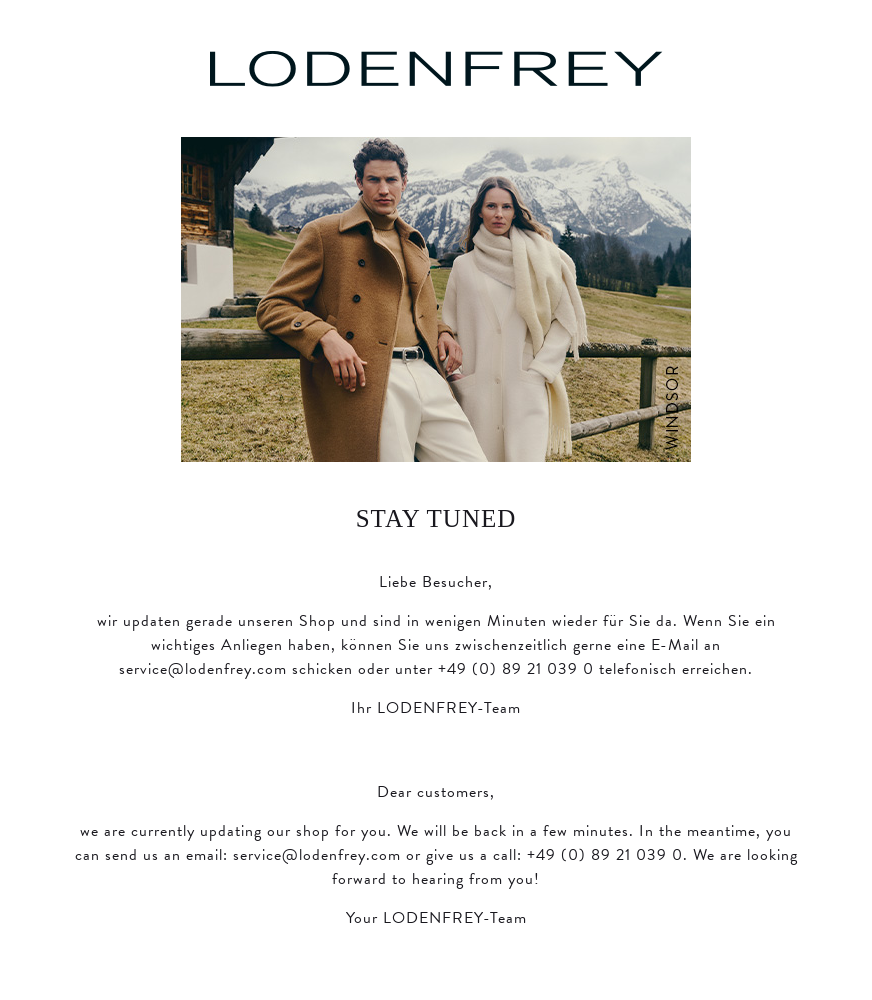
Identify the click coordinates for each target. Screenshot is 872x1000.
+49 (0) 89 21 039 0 (516, 669)
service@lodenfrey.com (203, 669)
